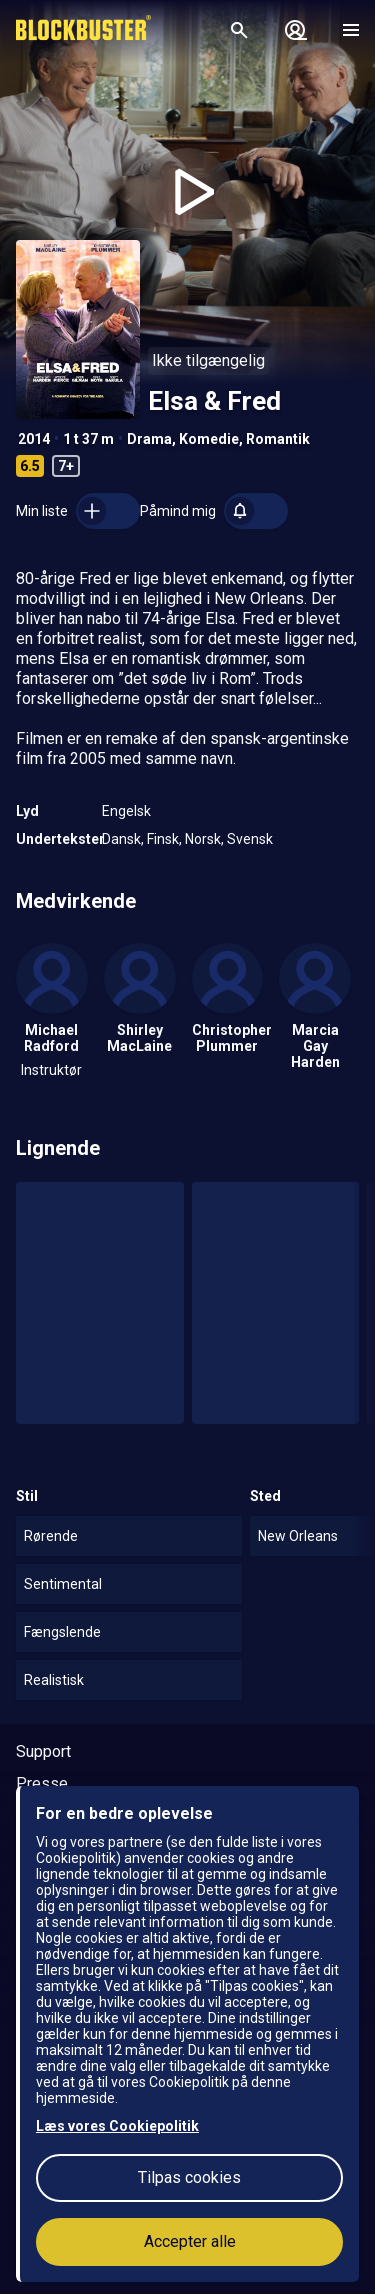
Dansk (121, 839)
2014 (34, 439)
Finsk (163, 839)
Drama (149, 439)
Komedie (209, 439)
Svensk (250, 839)
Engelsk (126, 811)
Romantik (278, 439)
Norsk (203, 839)
